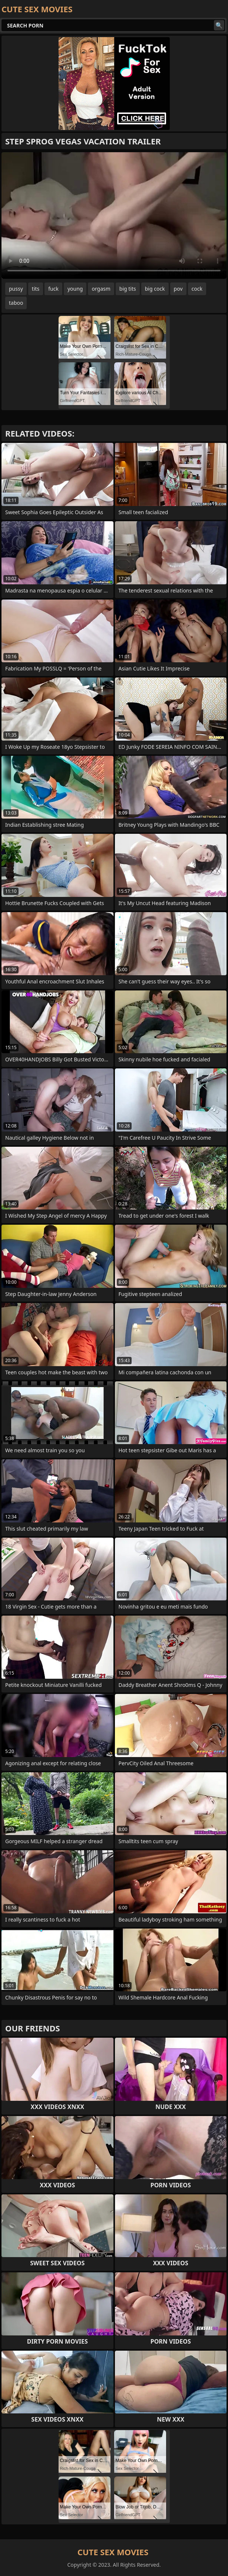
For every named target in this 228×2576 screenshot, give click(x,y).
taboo (16, 302)
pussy (16, 288)
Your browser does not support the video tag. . (114, 215)
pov (178, 288)
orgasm (101, 288)
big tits (127, 288)
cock (197, 288)
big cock (155, 288)
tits (35, 288)
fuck (53, 288)
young (75, 288)
